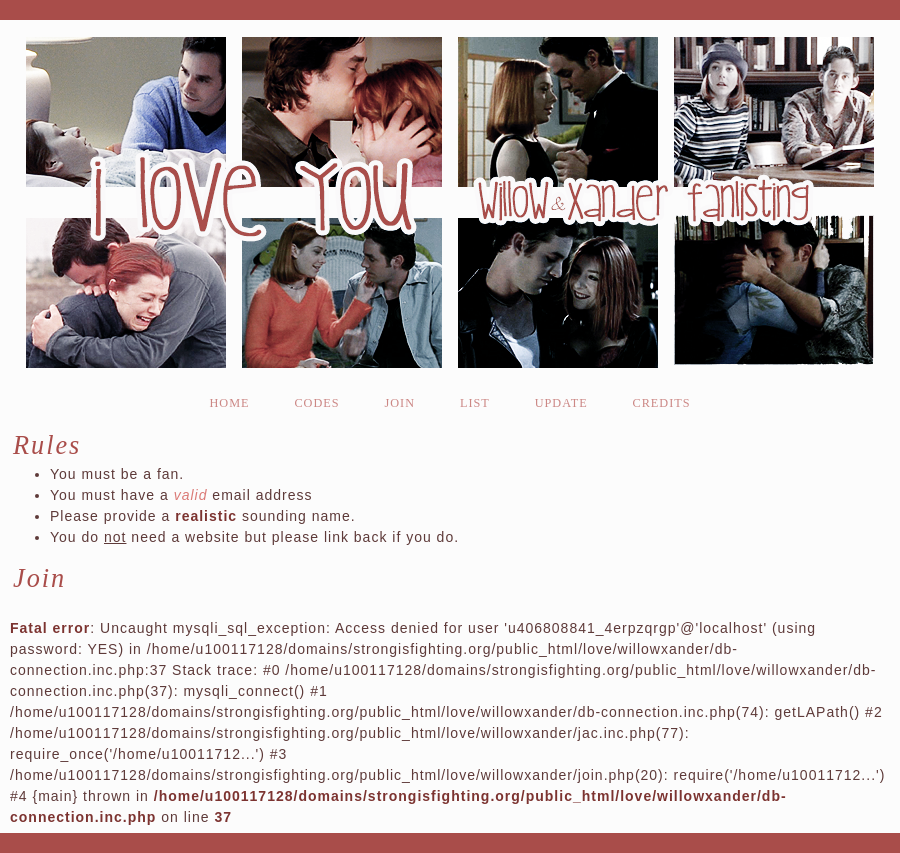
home (229, 403)
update (561, 403)
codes (316, 403)
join (399, 403)
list (475, 403)
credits (662, 403)
